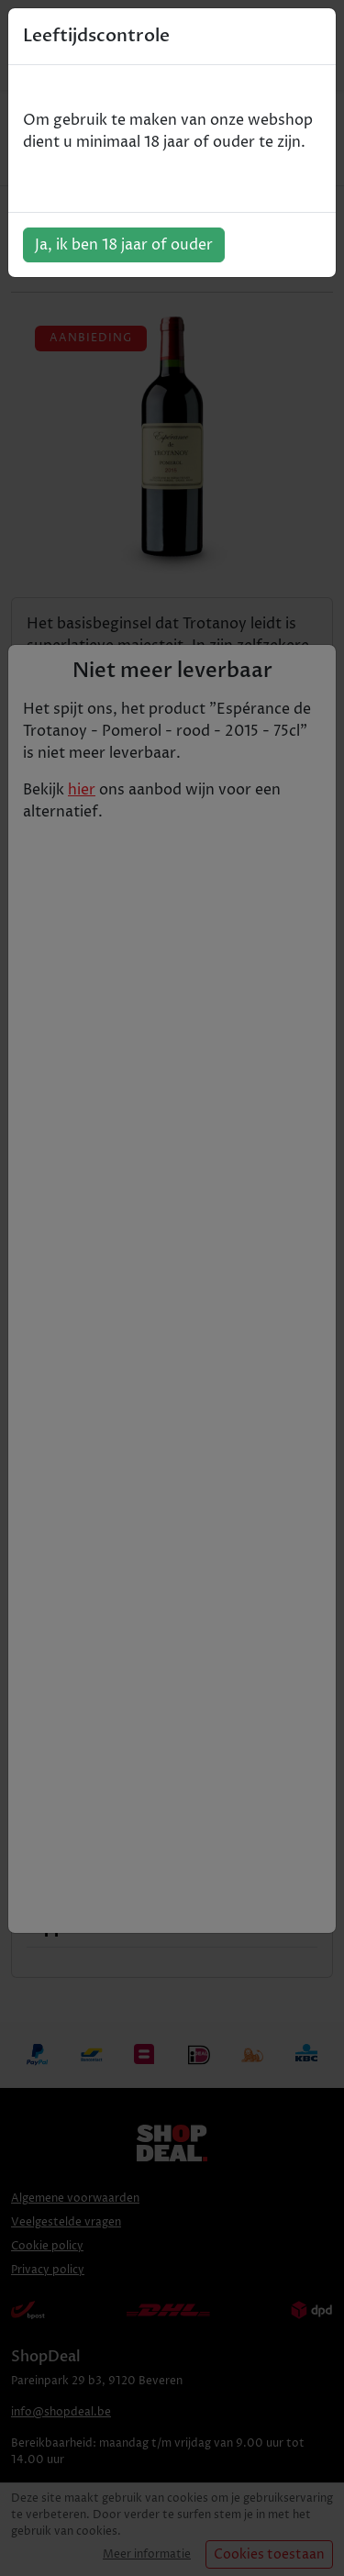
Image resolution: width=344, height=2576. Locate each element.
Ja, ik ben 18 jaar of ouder (124, 245)
